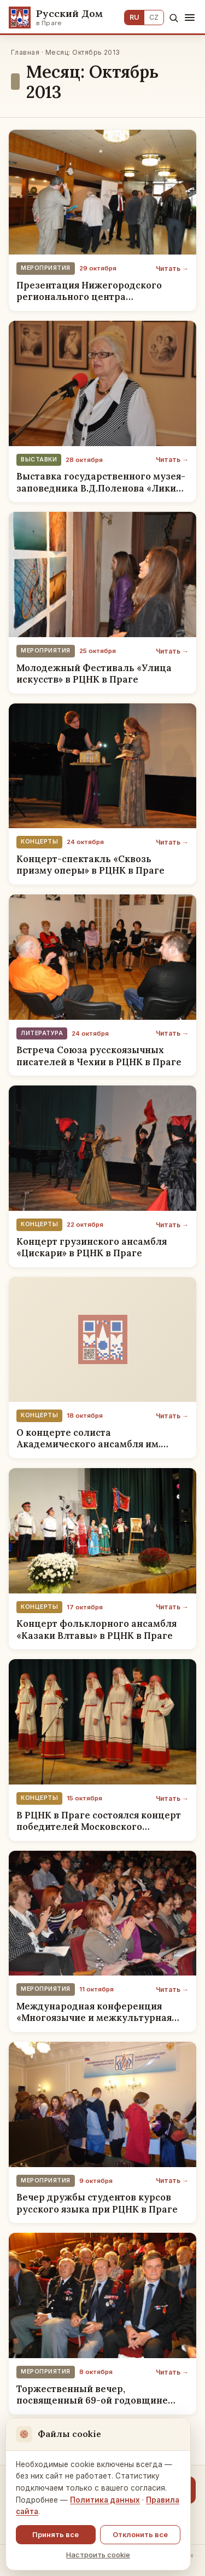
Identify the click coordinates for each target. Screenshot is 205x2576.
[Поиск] (173, 18)
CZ (154, 17)
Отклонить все (140, 2534)
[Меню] (189, 17)
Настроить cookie (98, 2554)
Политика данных (105, 2500)
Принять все (55, 2534)
